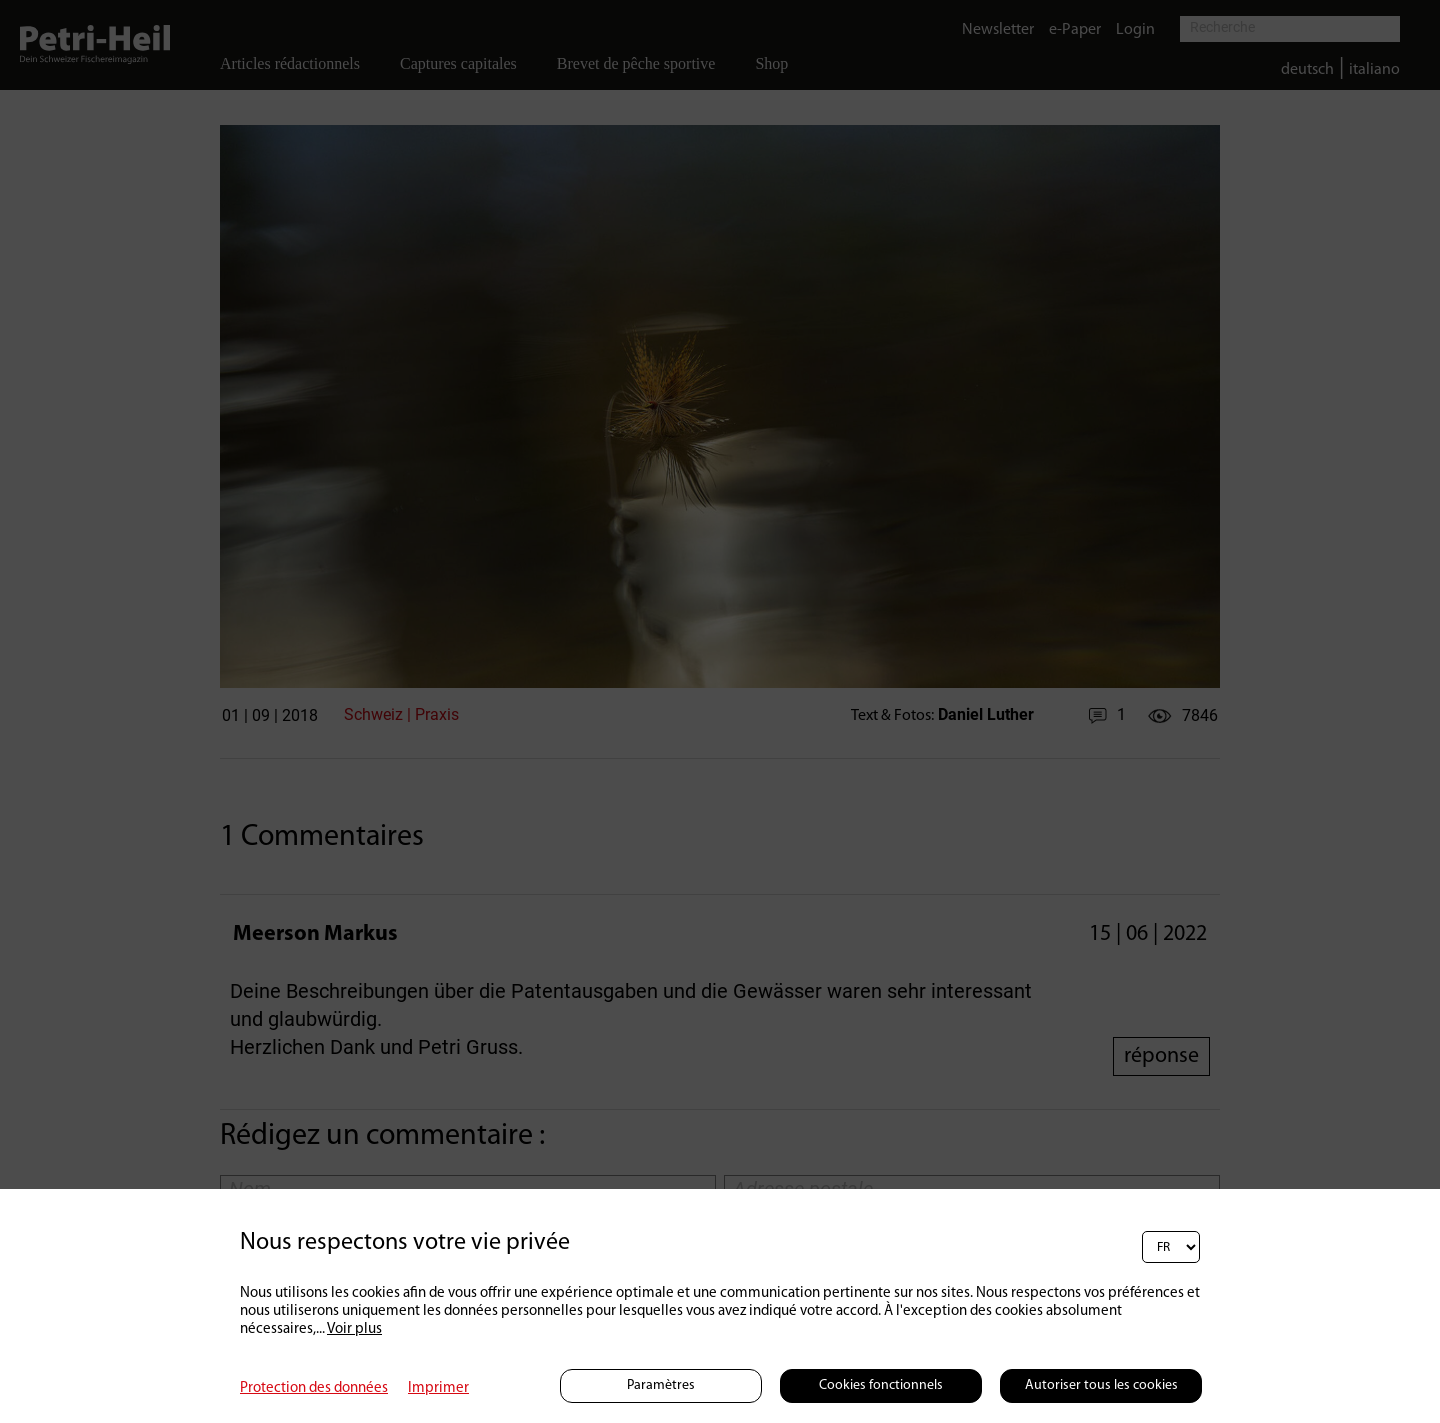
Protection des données (314, 1388)
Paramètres (661, 1385)
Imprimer (438, 1388)
